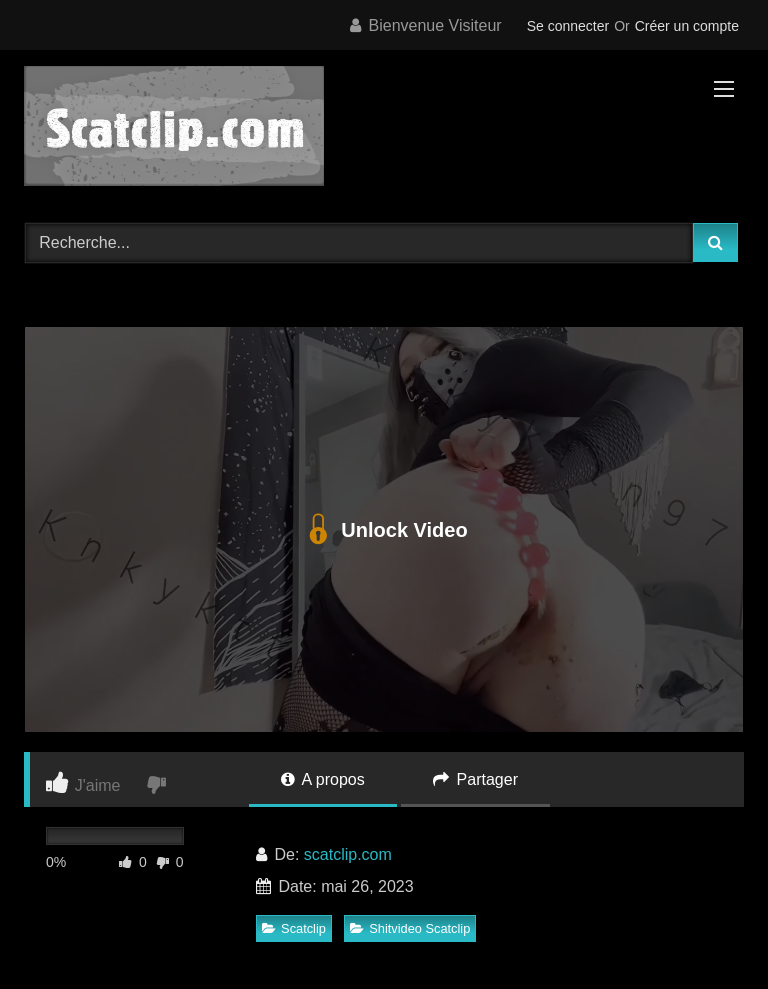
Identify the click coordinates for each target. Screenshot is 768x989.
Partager (475, 779)
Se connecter (568, 26)
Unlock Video (383, 530)
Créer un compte (687, 26)
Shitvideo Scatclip (410, 928)
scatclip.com (348, 854)
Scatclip (294, 928)
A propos (323, 779)
